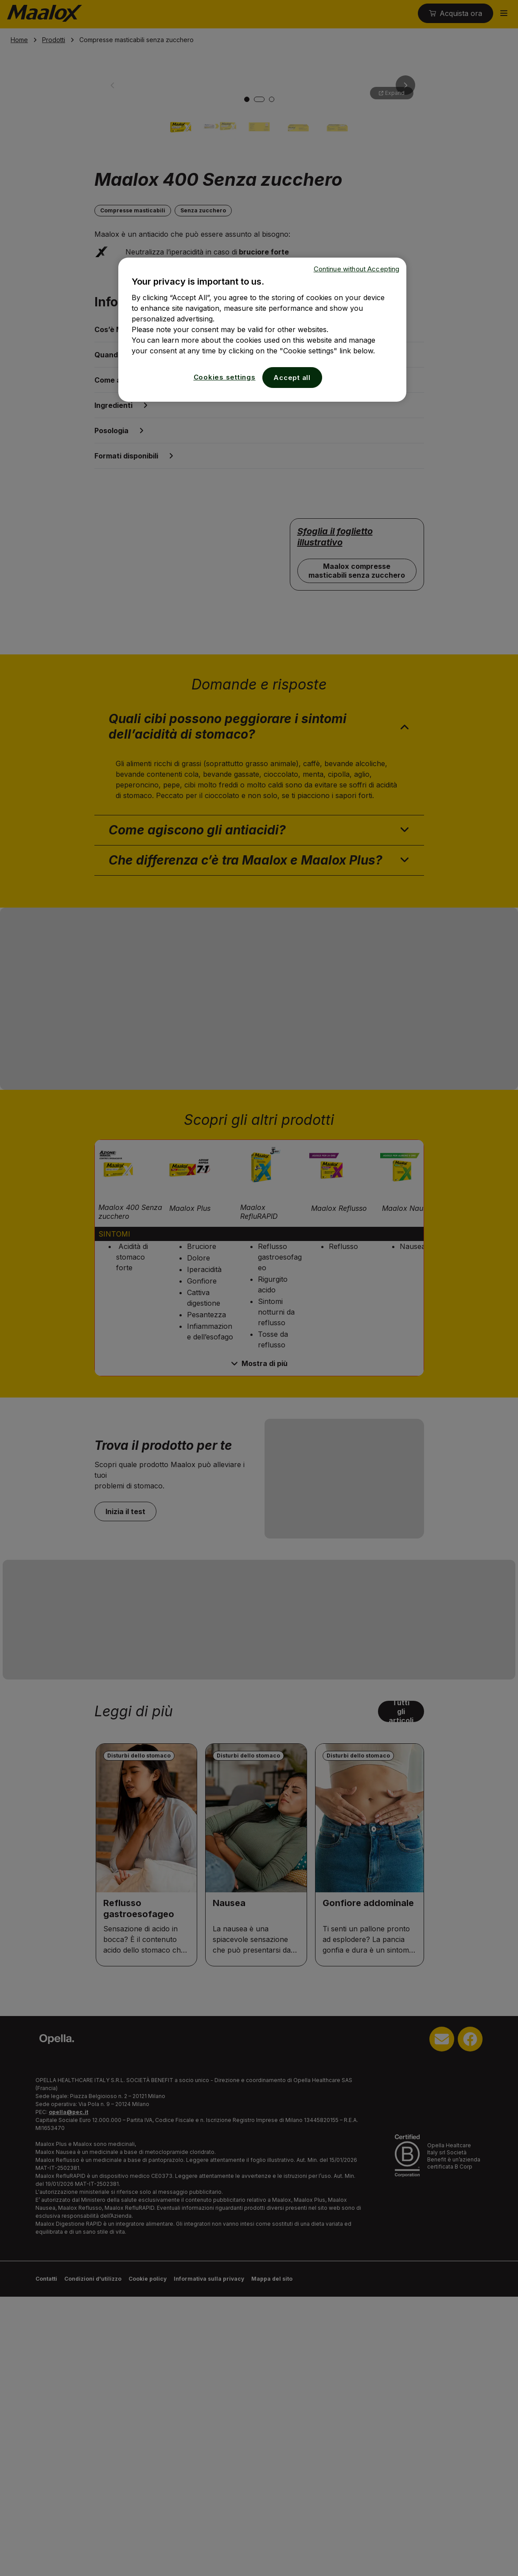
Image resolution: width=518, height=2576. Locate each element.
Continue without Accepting (357, 269)
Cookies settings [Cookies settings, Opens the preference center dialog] (225, 377)
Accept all (292, 377)
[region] (262, 330)
